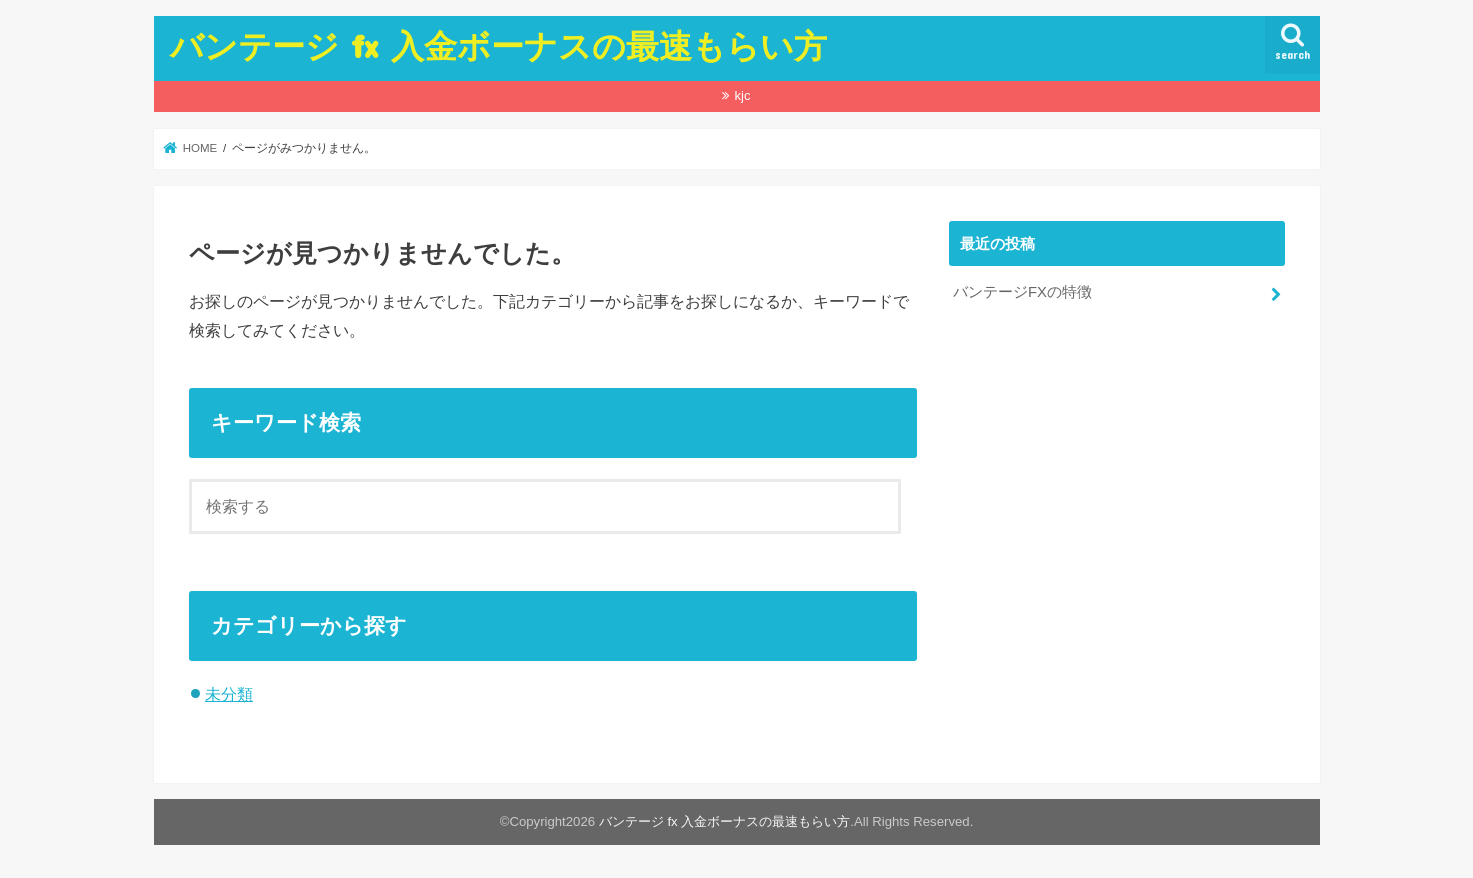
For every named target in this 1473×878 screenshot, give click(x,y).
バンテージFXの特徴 (1022, 292)
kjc (742, 95)
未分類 (229, 694)
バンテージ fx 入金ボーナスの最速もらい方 (498, 45)
